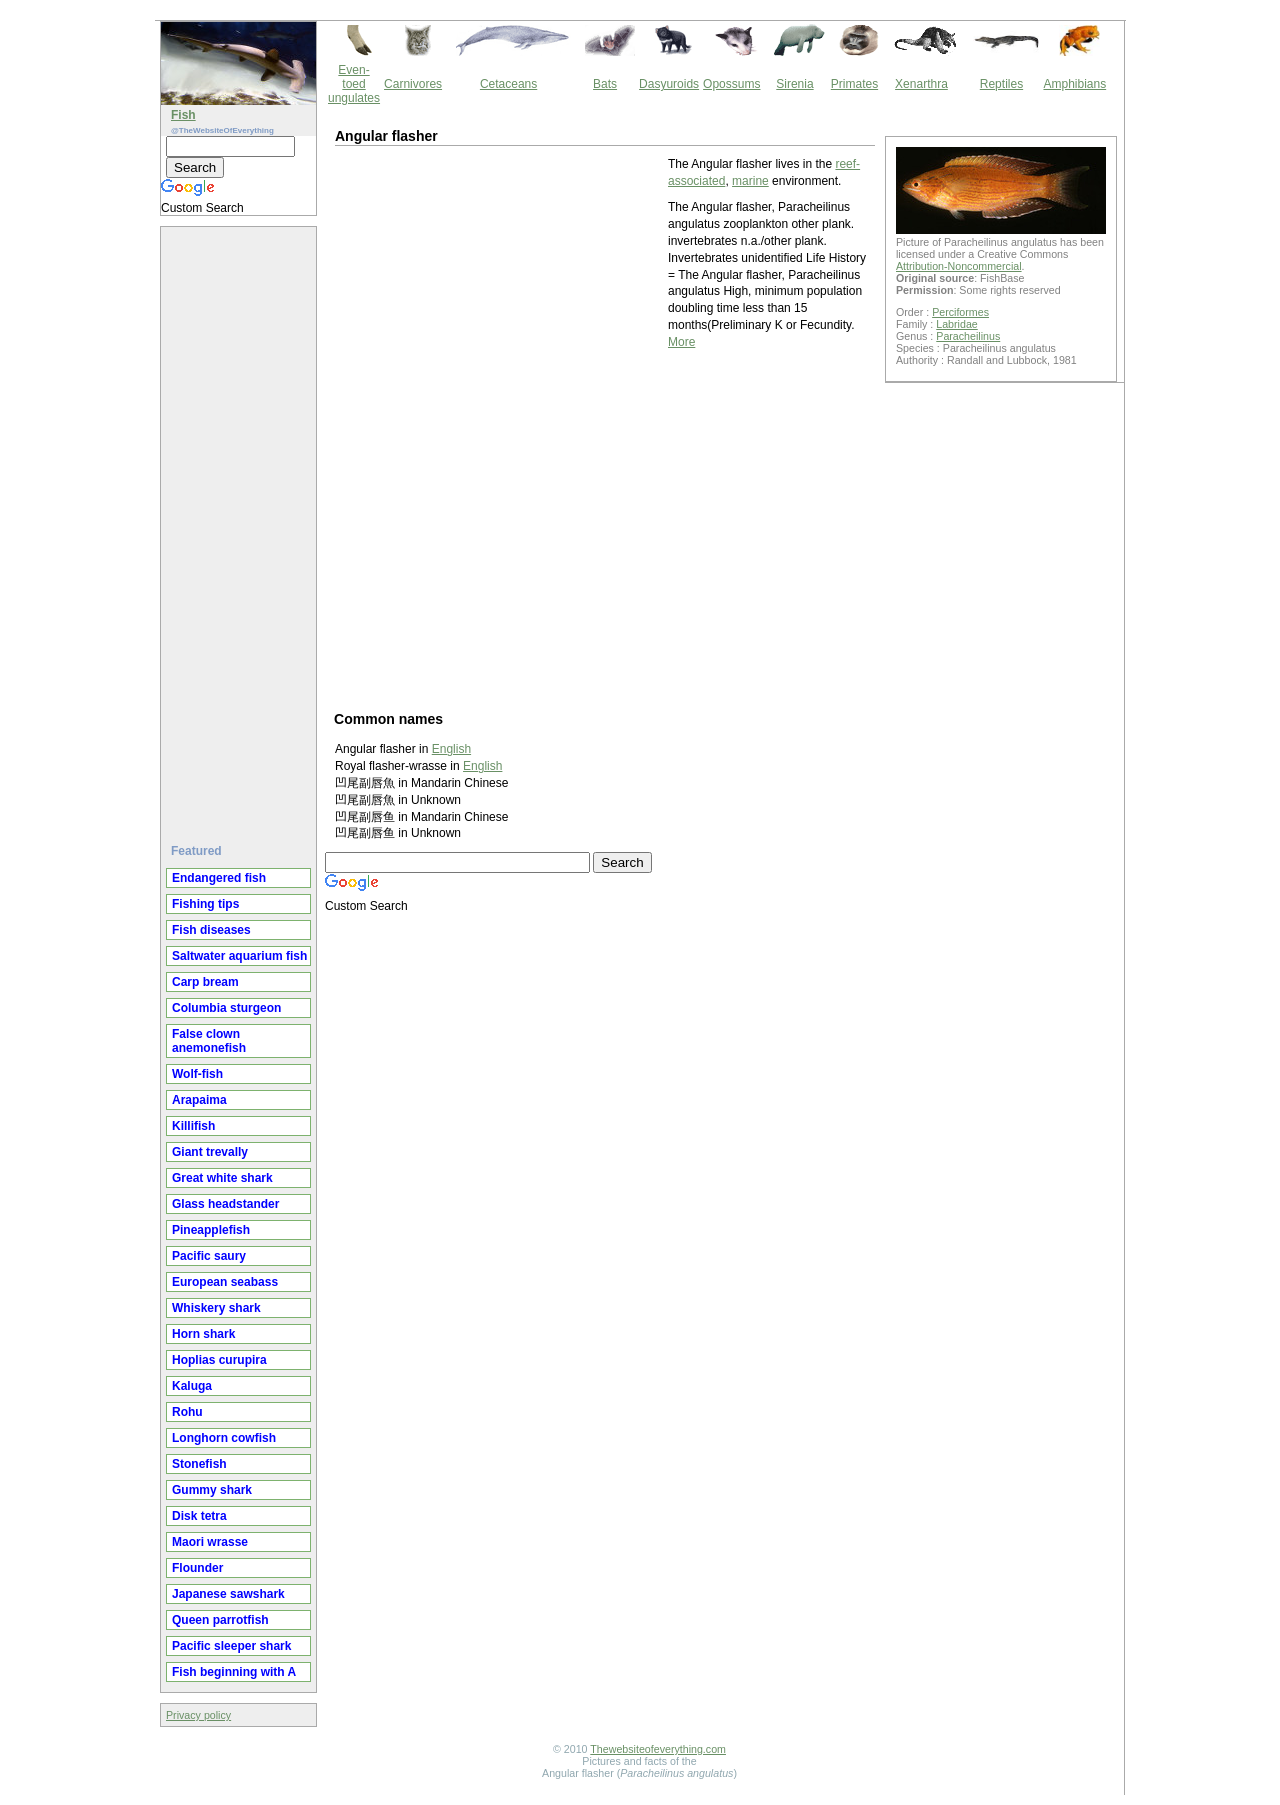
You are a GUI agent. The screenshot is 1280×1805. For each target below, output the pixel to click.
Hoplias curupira (219, 1360)
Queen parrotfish (220, 1620)
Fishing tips (205, 904)
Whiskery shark (216, 1308)
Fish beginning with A (234, 1672)
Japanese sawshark (228, 1594)
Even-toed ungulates (354, 84)
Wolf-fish (197, 1074)
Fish (183, 115)
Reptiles (1001, 84)
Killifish (193, 1126)
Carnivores (413, 84)
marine (750, 181)
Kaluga (192, 1386)
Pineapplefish (211, 1230)
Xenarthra (921, 84)
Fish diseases (211, 930)
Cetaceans (508, 84)
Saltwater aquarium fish (239, 956)
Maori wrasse (210, 1542)
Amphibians (1074, 84)
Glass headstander (225, 1204)
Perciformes (960, 312)
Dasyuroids (669, 84)
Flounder (197, 1568)
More (681, 342)
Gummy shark (212, 1490)
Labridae (956, 324)
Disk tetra (199, 1516)
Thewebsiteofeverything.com (658, 1749)
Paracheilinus (968, 336)
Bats (605, 84)
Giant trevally (210, 1152)
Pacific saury (209, 1256)
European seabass (225, 1282)
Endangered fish (219, 878)
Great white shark (222, 1178)
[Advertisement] (241, 527)
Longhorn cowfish (224, 1438)
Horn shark (203, 1334)
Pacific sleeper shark (231, 1646)
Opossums (731, 84)
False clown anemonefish (209, 1041)
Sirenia (794, 84)
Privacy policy (198, 1715)
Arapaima (199, 1100)
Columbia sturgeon (226, 1008)
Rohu (187, 1412)
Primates (854, 84)
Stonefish (199, 1464)
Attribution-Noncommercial (959, 266)
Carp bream (205, 982)
